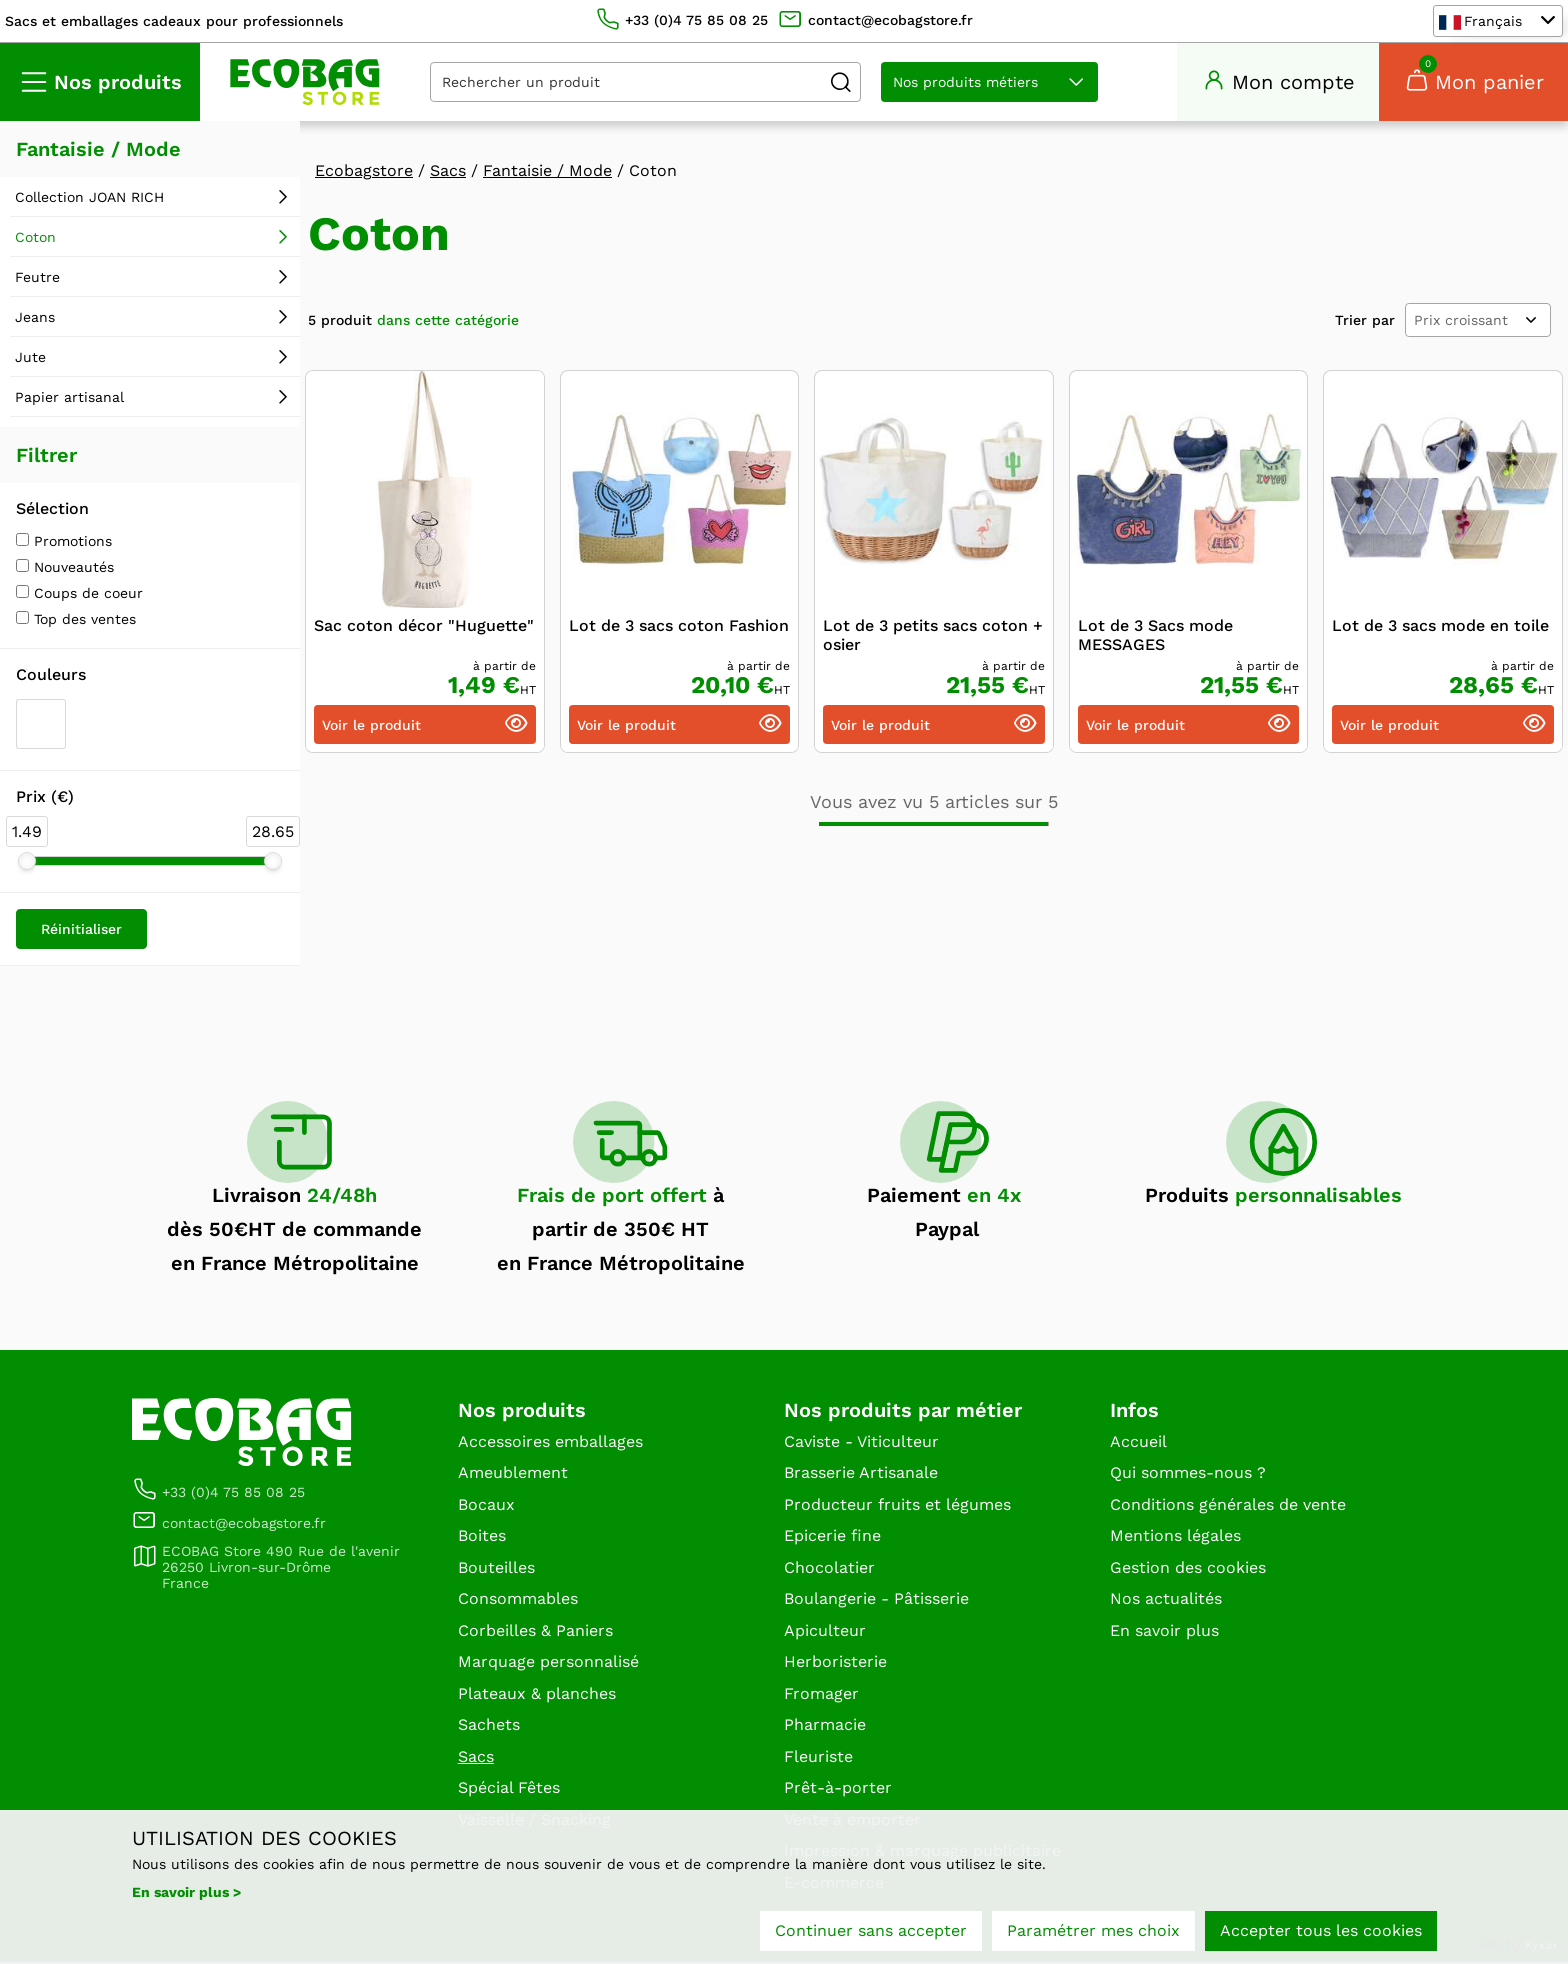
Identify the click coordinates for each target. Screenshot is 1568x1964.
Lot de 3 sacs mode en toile (1440, 627)
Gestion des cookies (1188, 1568)
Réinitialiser (81, 931)
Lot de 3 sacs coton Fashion (679, 627)
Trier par (1365, 322)
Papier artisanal (69, 399)
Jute (30, 359)
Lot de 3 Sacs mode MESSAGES (1155, 637)
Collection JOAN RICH (89, 199)
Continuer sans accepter (871, 1931)
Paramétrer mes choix (1093, 1931)
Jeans (35, 319)
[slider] (27, 863)
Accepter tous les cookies (1321, 1931)
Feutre (37, 279)
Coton (35, 239)
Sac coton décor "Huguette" (424, 627)
